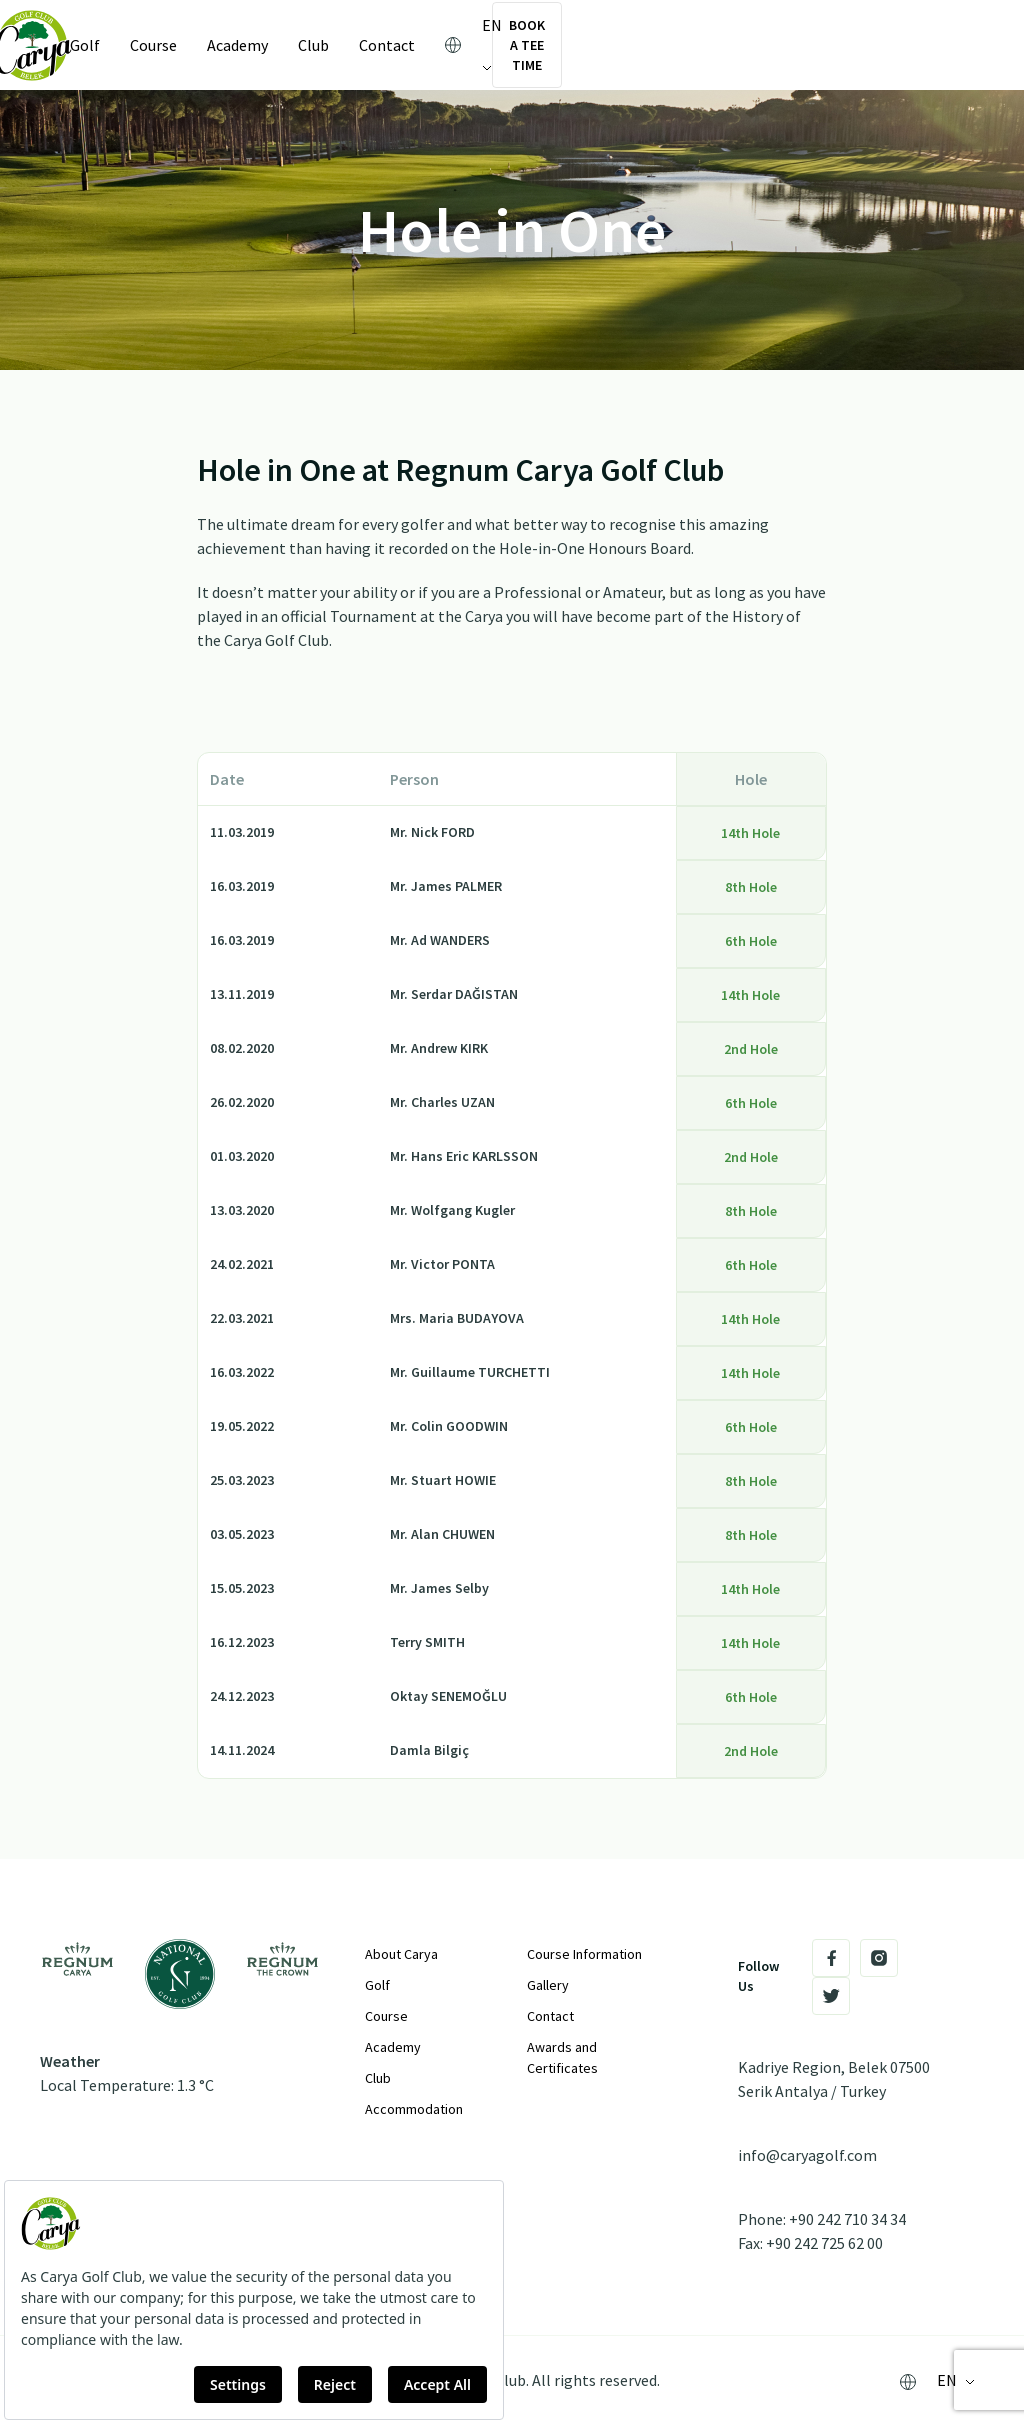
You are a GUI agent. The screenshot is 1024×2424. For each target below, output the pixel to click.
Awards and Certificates (562, 2057)
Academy (261, 45)
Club (337, 45)
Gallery (548, 1985)
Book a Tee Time (884, 45)
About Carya (401, 1954)
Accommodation (414, 2109)
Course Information (584, 1954)
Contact (411, 45)
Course (177, 45)
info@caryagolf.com (807, 2155)
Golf (109, 45)
